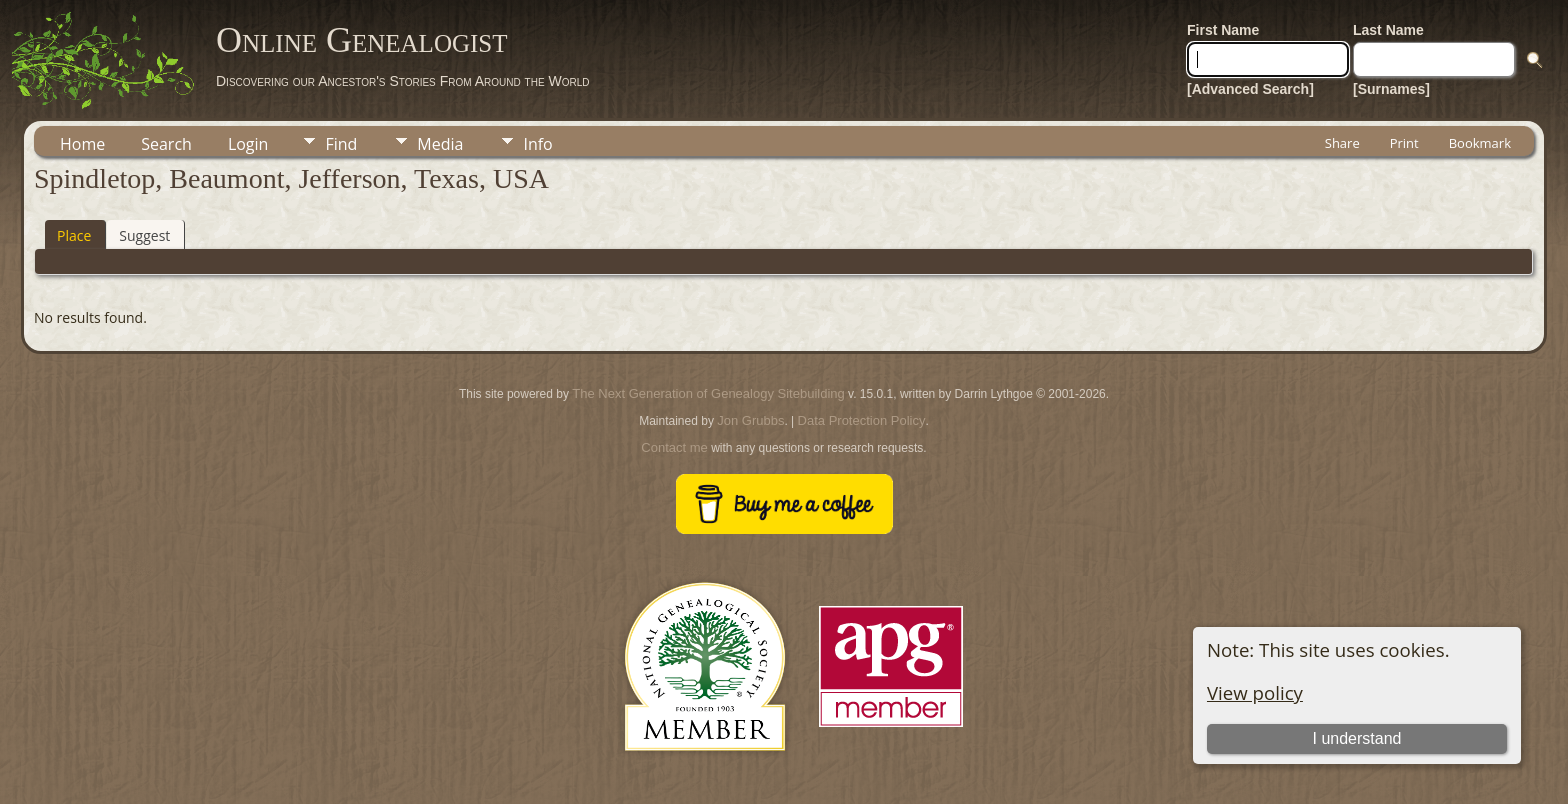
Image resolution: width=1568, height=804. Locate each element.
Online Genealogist (362, 40)
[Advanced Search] (1250, 89)
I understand (1356, 738)
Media (440, 144)
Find (341, 144)
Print (1404, 143)
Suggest (144, 235)
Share (1342, 143)
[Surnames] (1391, 89)
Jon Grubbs (750, 420)
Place (74, 235)
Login (248, 144)
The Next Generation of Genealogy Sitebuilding (708, 393)
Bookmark (1480, 143)
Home (82, 144)
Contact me (674, 447)
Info (537, 144)
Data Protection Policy (862, 420)
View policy (1255, 692)
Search (166, 144)
